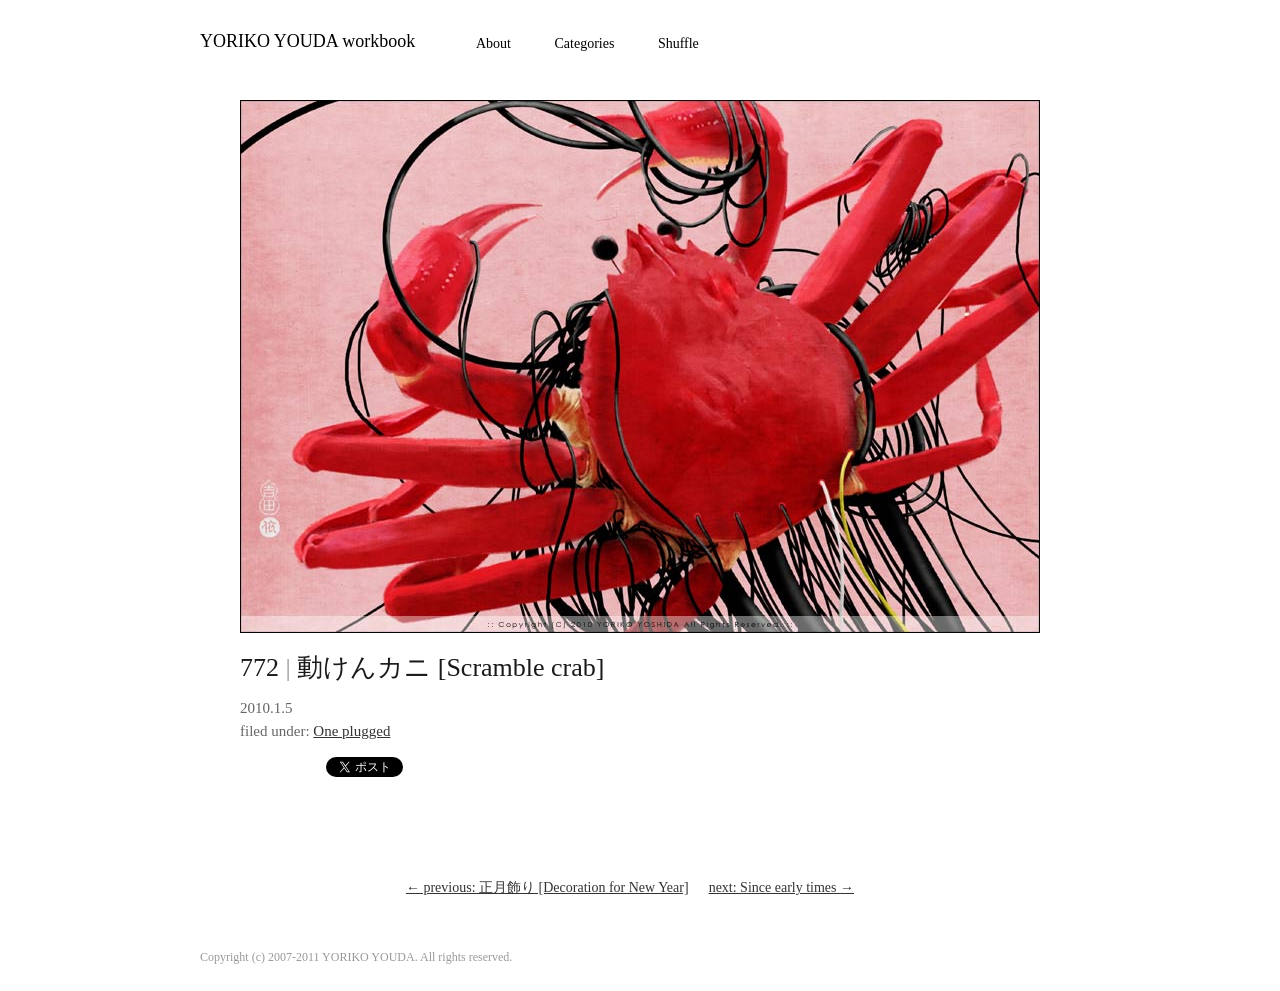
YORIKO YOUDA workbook (307, 41)
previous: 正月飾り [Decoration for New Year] (547, 887)
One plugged (351, 731)
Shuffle (678, 43)
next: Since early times (781, 887)
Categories (585, 43)
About (493, 43)
